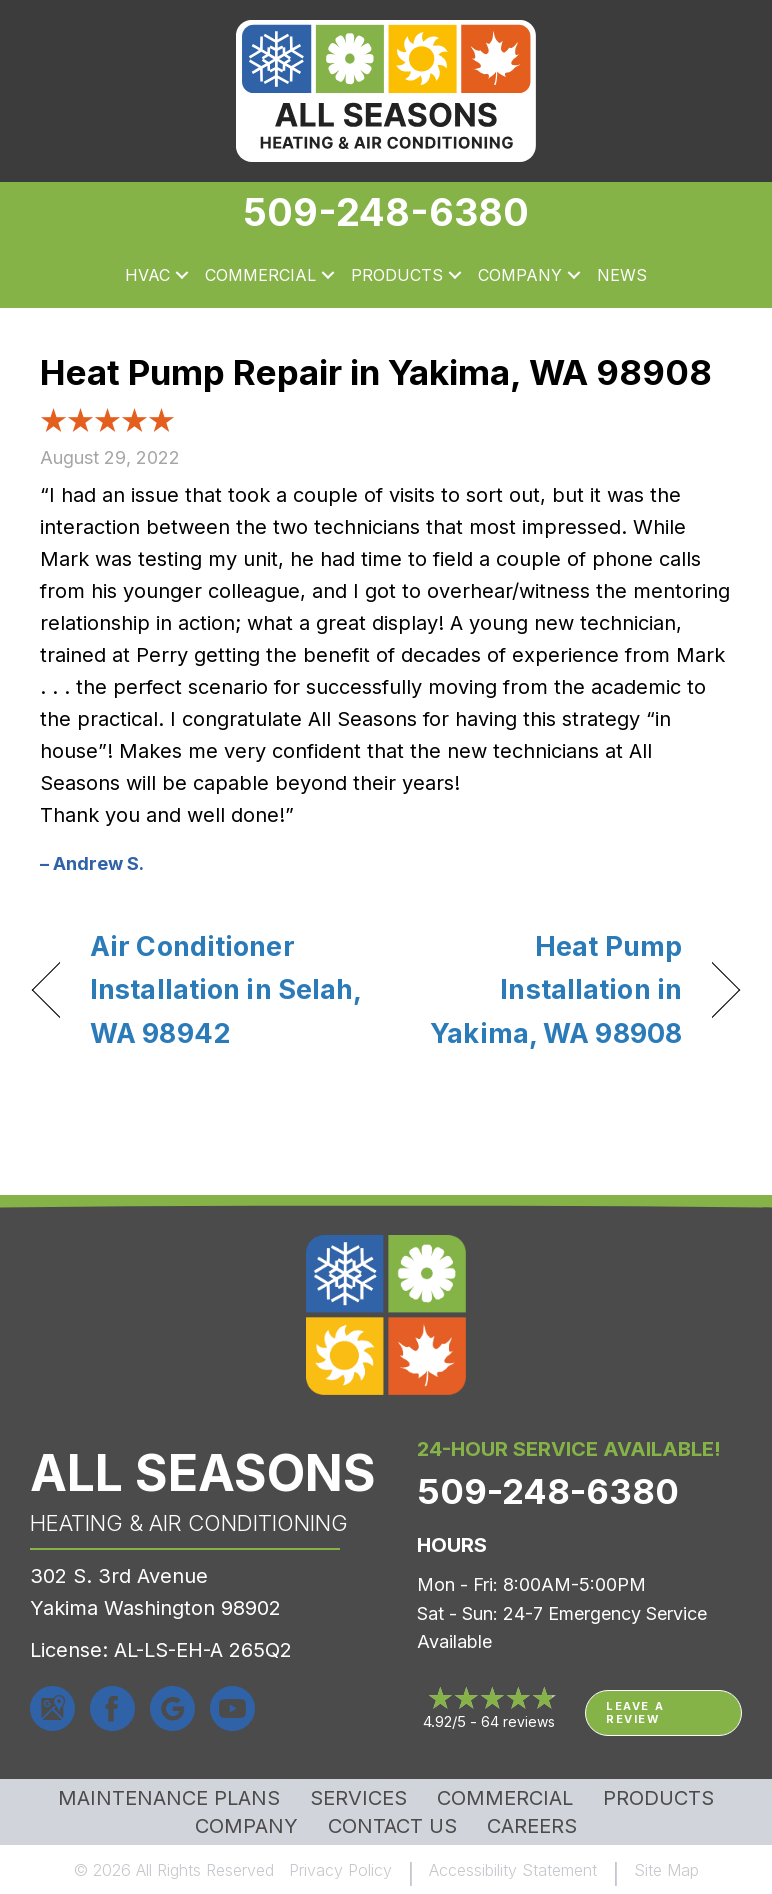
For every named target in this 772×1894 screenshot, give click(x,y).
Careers (532, 1826)
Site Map (666, 1870)
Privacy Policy (340, 1870)
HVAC (147, 275)
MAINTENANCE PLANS (169, 1798)
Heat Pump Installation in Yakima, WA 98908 (544, 989)
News (622, 275)
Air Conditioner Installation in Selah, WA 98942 (225, 989)
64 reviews (518, 1721)
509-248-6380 (386, 212)
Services (358, 1798)
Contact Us (392, 1826)
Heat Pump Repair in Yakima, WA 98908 (376, 372)
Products (397, 275)
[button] (182, 276)
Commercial (260, 275)
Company (520, 275)
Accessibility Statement (513, 1870)
